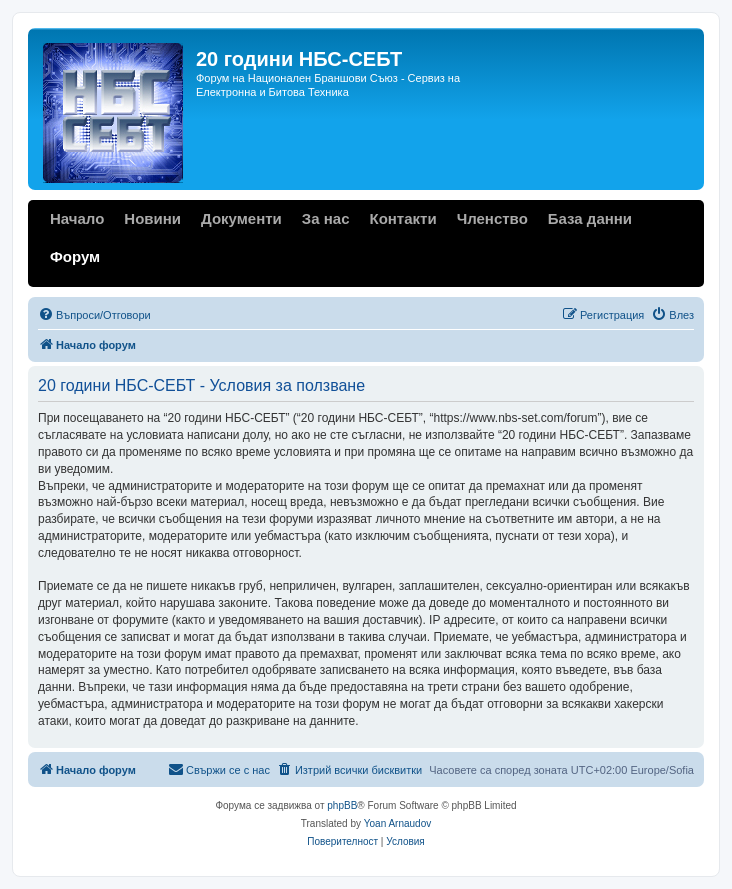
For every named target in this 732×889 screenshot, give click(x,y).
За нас (326, 218)
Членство (492, 218)
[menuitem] (94, 315)
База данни (590, 218)
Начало (77, 218)
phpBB (342, 805)
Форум (75, 256)
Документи (241, 218)
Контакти (402, 218)
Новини (152, 218)
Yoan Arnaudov (397, 823)
